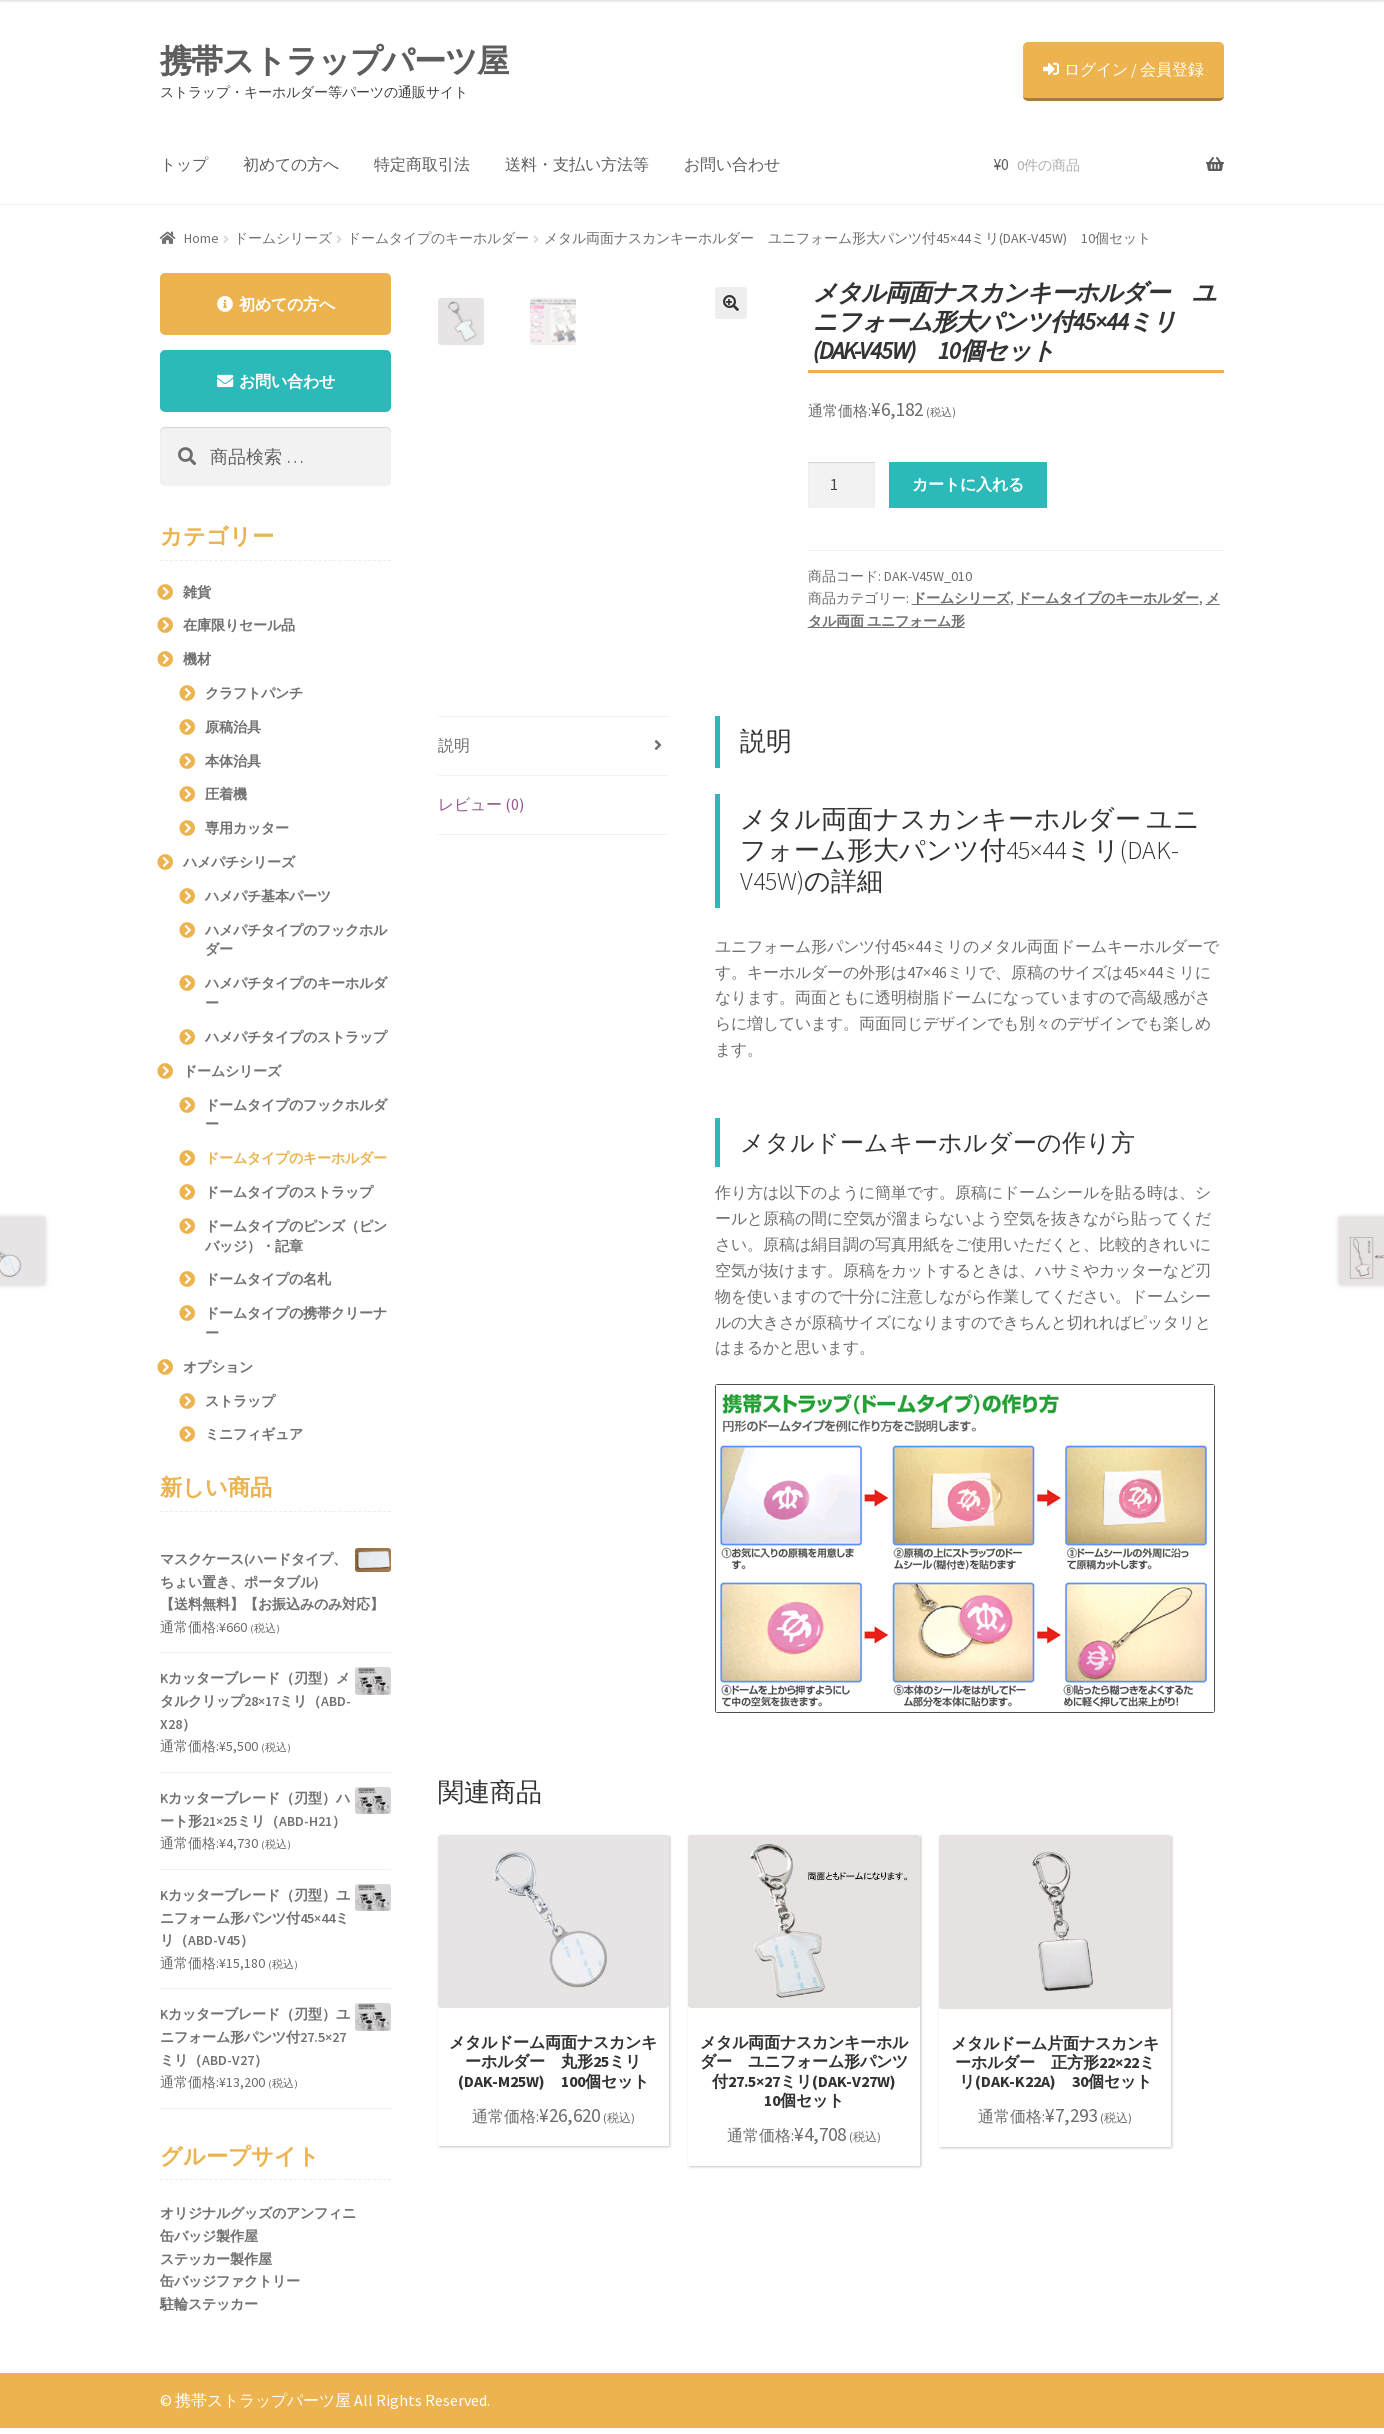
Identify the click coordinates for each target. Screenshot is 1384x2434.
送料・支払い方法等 (577, 164)
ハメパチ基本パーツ (268, 901)
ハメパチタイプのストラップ (296, 1042)
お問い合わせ (732, 164)
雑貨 (197, 597)
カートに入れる (968, 484)
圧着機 (226, 800)
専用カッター (247, 834)
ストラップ (240, 1406)
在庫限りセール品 (239, 631)
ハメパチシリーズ (239, 868)
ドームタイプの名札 (268, 1285)
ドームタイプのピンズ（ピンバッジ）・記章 (296, 1241)
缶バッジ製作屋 (209, 2242)
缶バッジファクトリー (230, 2287)
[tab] (553, 746)
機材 (197, 665)
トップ (184, 164)
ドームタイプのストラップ (289, 1198)
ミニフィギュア (254, 1440)
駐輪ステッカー (209, 2310)
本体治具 (233, 766)
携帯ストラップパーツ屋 (334, 61)
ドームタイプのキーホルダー (438, 238)
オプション (218, 1372)
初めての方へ (291, 164)
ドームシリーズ (283, 238)
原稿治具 (233, 732)
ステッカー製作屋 (216, 2264)
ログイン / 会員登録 (1123, 69)
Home (201, 238)
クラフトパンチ (254, 699)
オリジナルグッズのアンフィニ (258, 2219)
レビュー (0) (481, 804)
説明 (454, 745)
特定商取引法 (422, 164)
